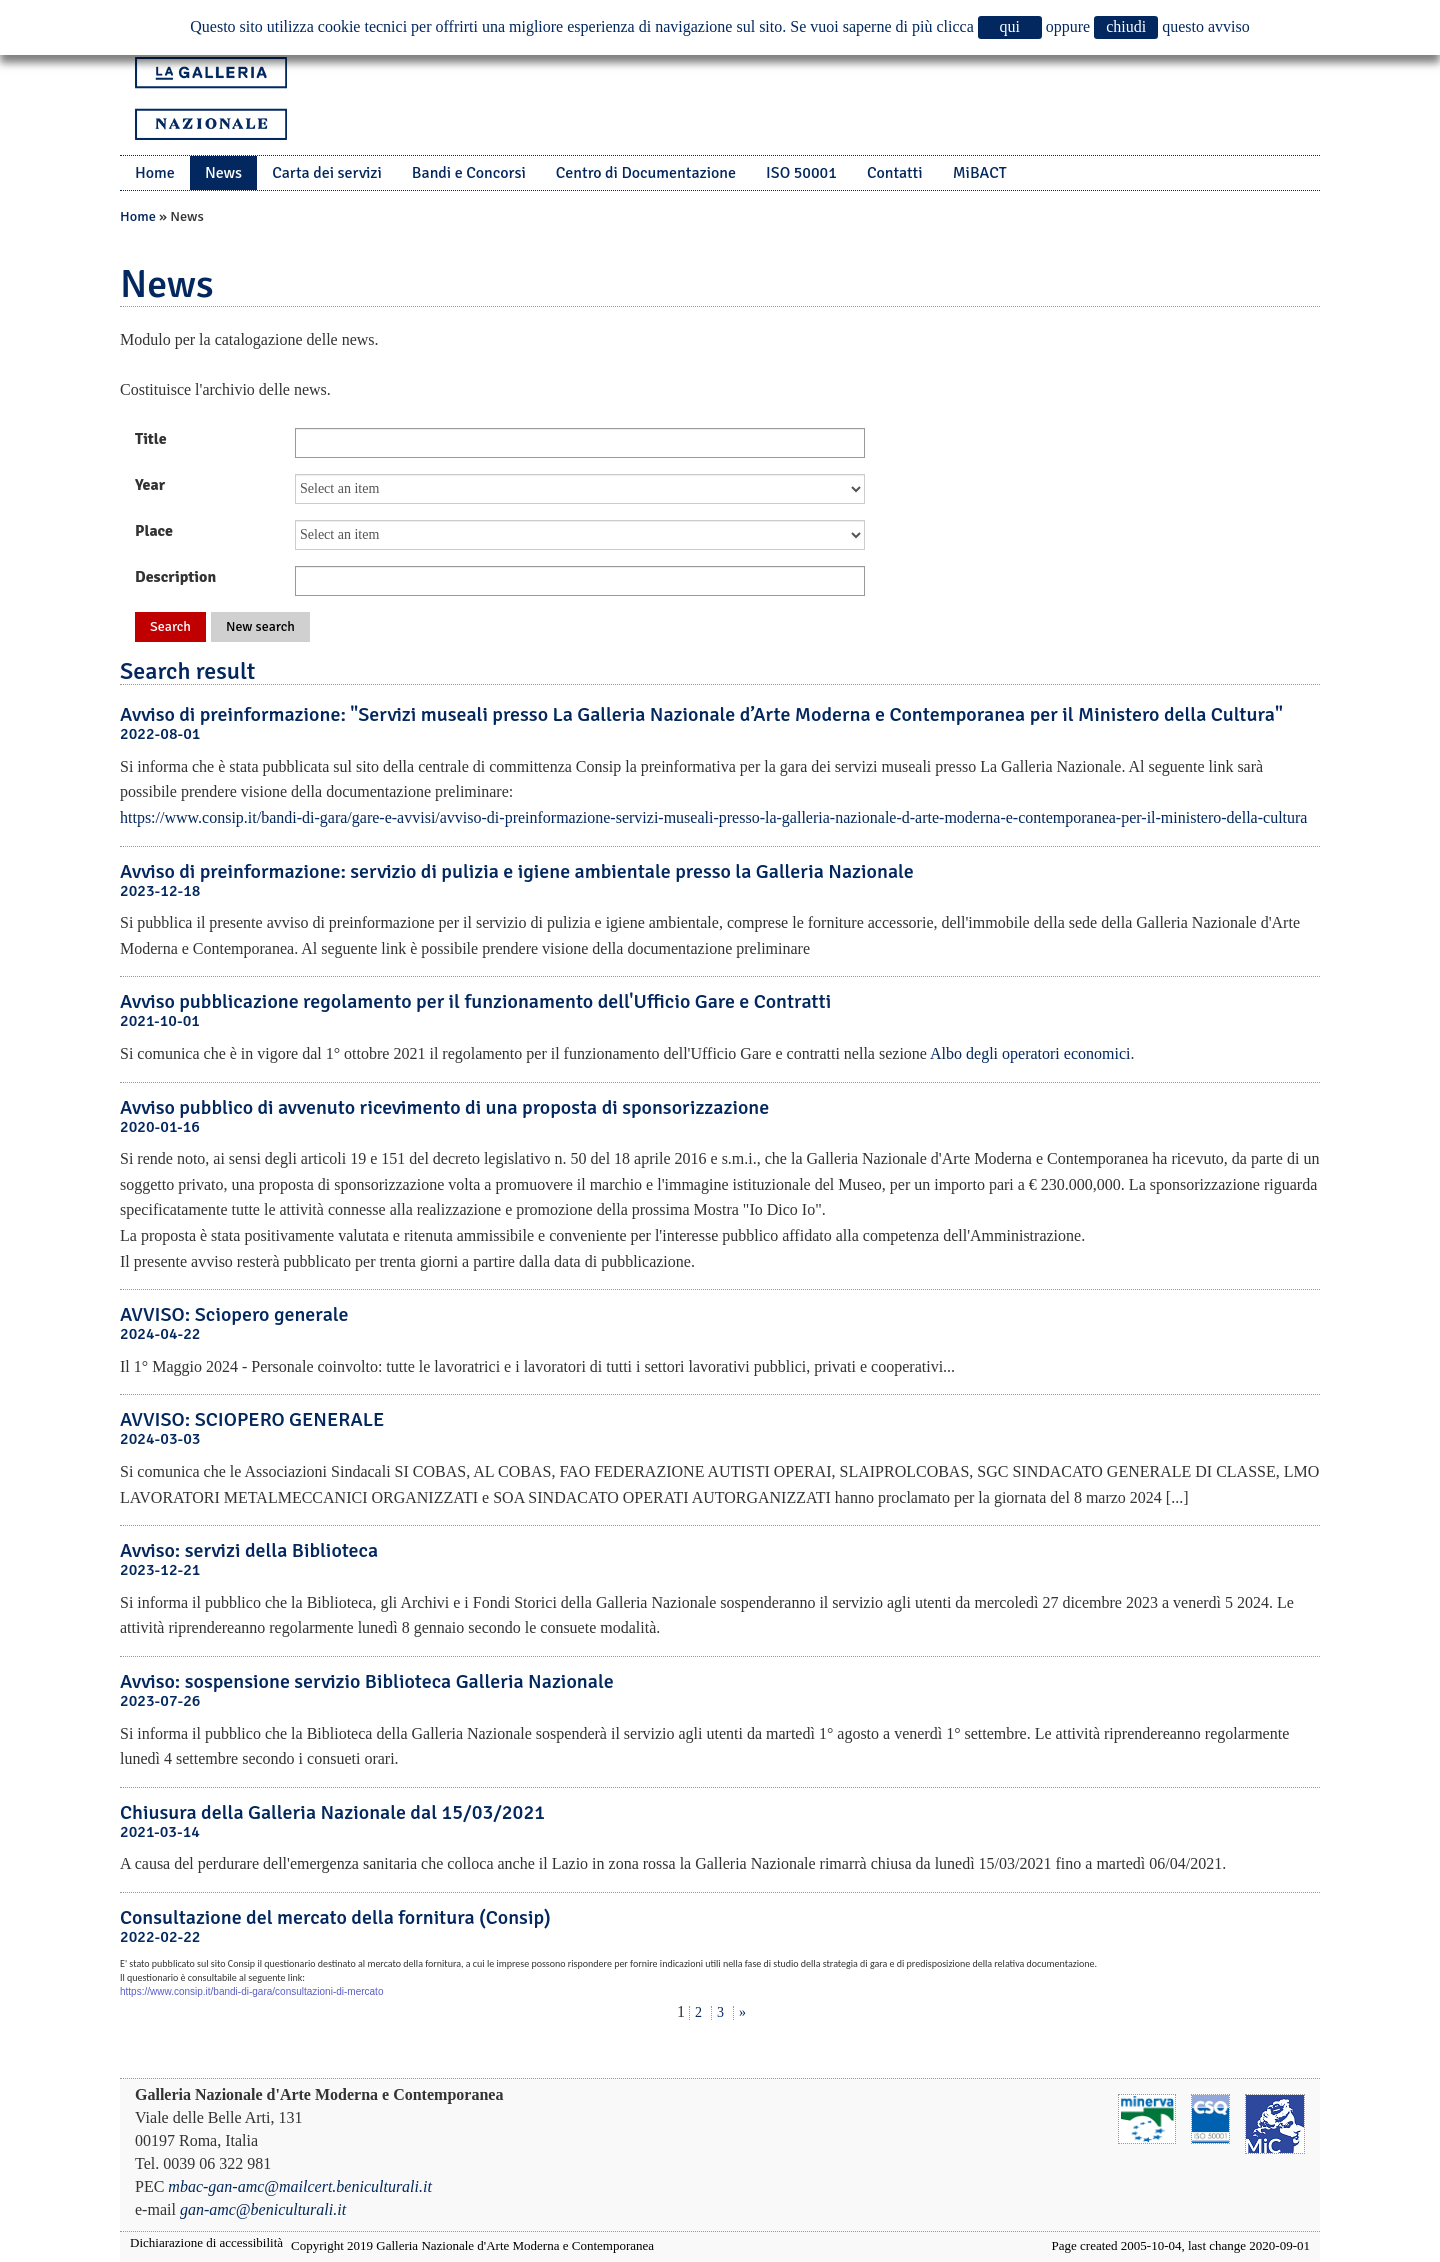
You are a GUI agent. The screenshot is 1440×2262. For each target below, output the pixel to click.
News (223, 173)
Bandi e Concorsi (469, 173)
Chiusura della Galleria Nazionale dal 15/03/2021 (332, 1812)
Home (155, 173)
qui (1010, 26)
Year (150, 485)
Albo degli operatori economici (1030, 1053)
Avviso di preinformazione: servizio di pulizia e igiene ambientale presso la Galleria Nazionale (517, 871)
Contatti (895, 173)
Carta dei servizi (327, 173)
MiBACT (980, 173)
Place (154, 531)
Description (175, 577)
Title (151, 439)
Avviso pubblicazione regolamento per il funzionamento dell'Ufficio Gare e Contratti (475, 1001)
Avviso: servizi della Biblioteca (249, 1550)
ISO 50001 (801, 173)
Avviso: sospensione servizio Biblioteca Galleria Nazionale (367, 1681)
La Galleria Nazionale (211, 98)
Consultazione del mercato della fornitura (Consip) (335, 1917)
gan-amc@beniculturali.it (263, 2209)
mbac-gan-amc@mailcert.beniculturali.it (300, 2186)
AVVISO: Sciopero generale (234, 1314)
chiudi (1126, 26)
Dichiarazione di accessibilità (206, 2242)
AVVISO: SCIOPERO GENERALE (252, 1419)
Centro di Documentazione (646, 173)
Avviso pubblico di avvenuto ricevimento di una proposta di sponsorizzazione (444, 1107)
